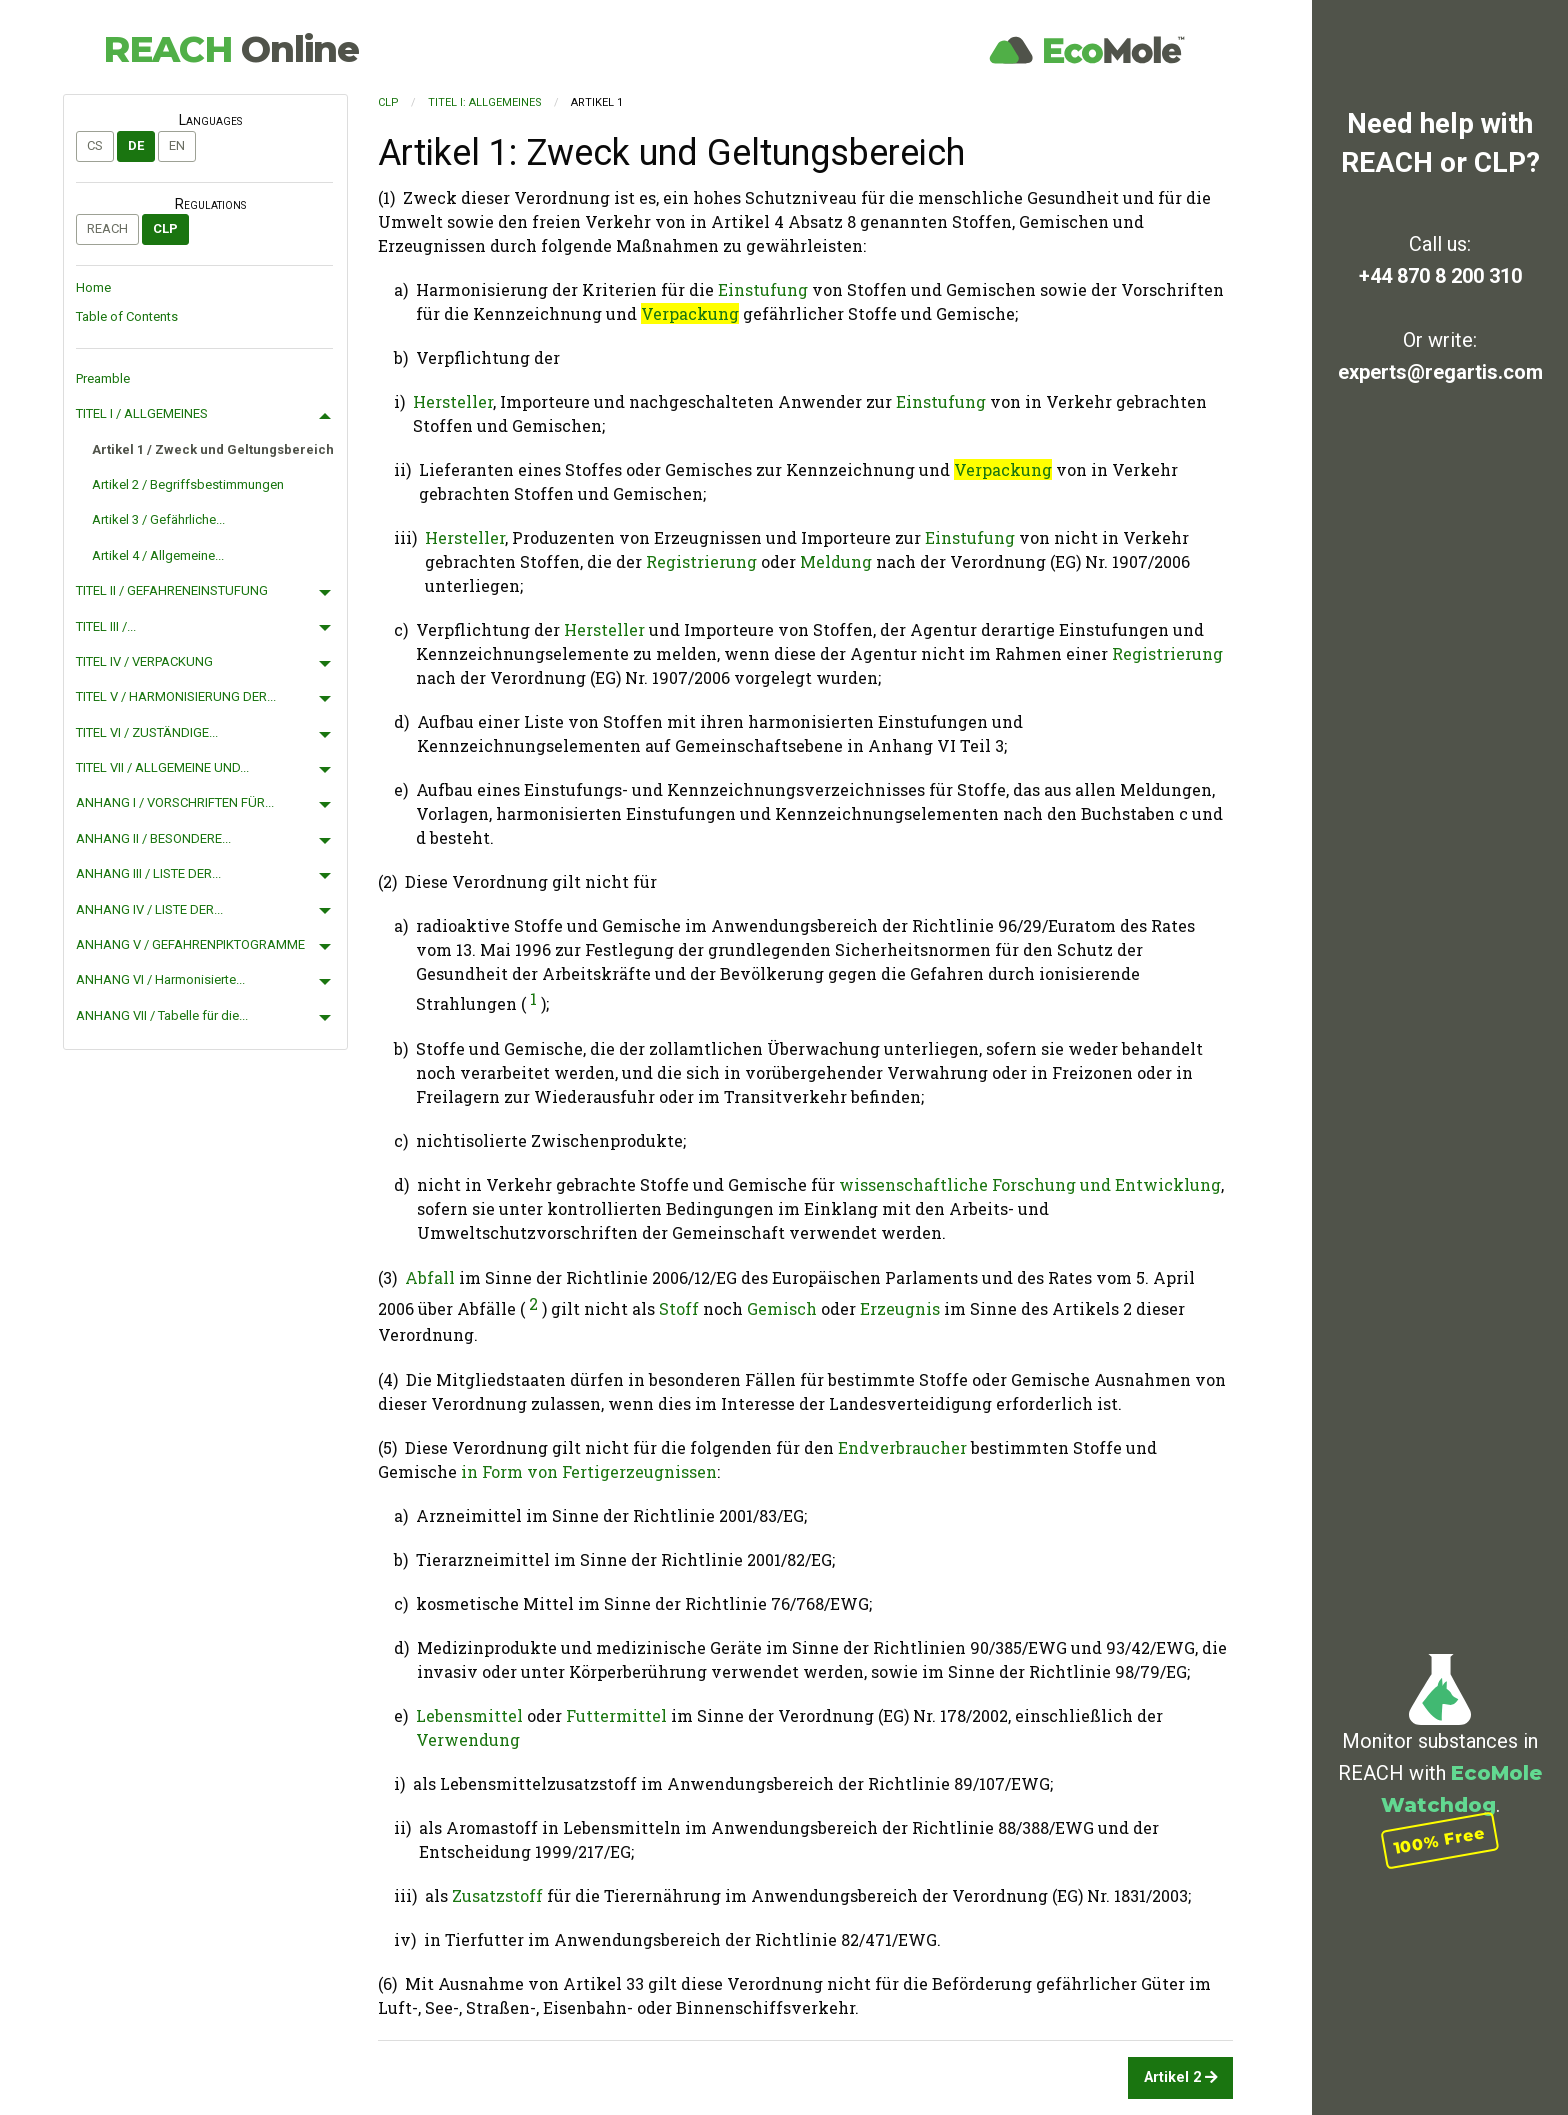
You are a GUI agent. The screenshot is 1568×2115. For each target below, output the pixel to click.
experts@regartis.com (1440, 372)
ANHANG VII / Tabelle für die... (162, 1015)
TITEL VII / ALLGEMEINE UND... (162, 767)
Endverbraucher (902, 1447)
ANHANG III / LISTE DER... (148, 873)
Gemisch (782, 1309)
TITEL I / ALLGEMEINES (142, 413)
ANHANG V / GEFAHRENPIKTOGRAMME (190, 944)
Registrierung (701, 561)
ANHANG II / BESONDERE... (153, 838)
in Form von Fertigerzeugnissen (589, 1471)
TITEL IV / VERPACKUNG (144, 661)
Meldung (836, 561)
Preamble (103, 378)
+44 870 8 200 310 (1440, 276)
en (177, 145)
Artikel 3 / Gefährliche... (158, 519)
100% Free (1440, 1839)
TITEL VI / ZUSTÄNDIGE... (147, 732)
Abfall (430, 1277)
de (136, 145)
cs (95, 145)
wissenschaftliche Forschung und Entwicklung (1030, 1184)
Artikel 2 (1181, 2077)
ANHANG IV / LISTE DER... (149, 909)
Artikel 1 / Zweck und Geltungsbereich (213, 449)
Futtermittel (616, 1715)
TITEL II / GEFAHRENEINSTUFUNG (172, 590)
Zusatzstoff (497, 1895)
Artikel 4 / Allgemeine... (158, 555)
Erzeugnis (900, 1309)
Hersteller (453, 401)
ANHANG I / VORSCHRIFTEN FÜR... (175, 802)
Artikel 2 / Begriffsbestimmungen (188, 484)
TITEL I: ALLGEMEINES (485, 102)
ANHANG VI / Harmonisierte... (160, 979)
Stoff (679, 1309)
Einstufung (763, 289)
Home (93, 287)
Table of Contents (127, 316)
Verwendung (468, 1739)
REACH (231, 49)
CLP (165, 228)
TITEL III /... (106, 626)
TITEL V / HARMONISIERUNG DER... (176, 696)
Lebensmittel (469, 1715)
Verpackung (690, 313)
